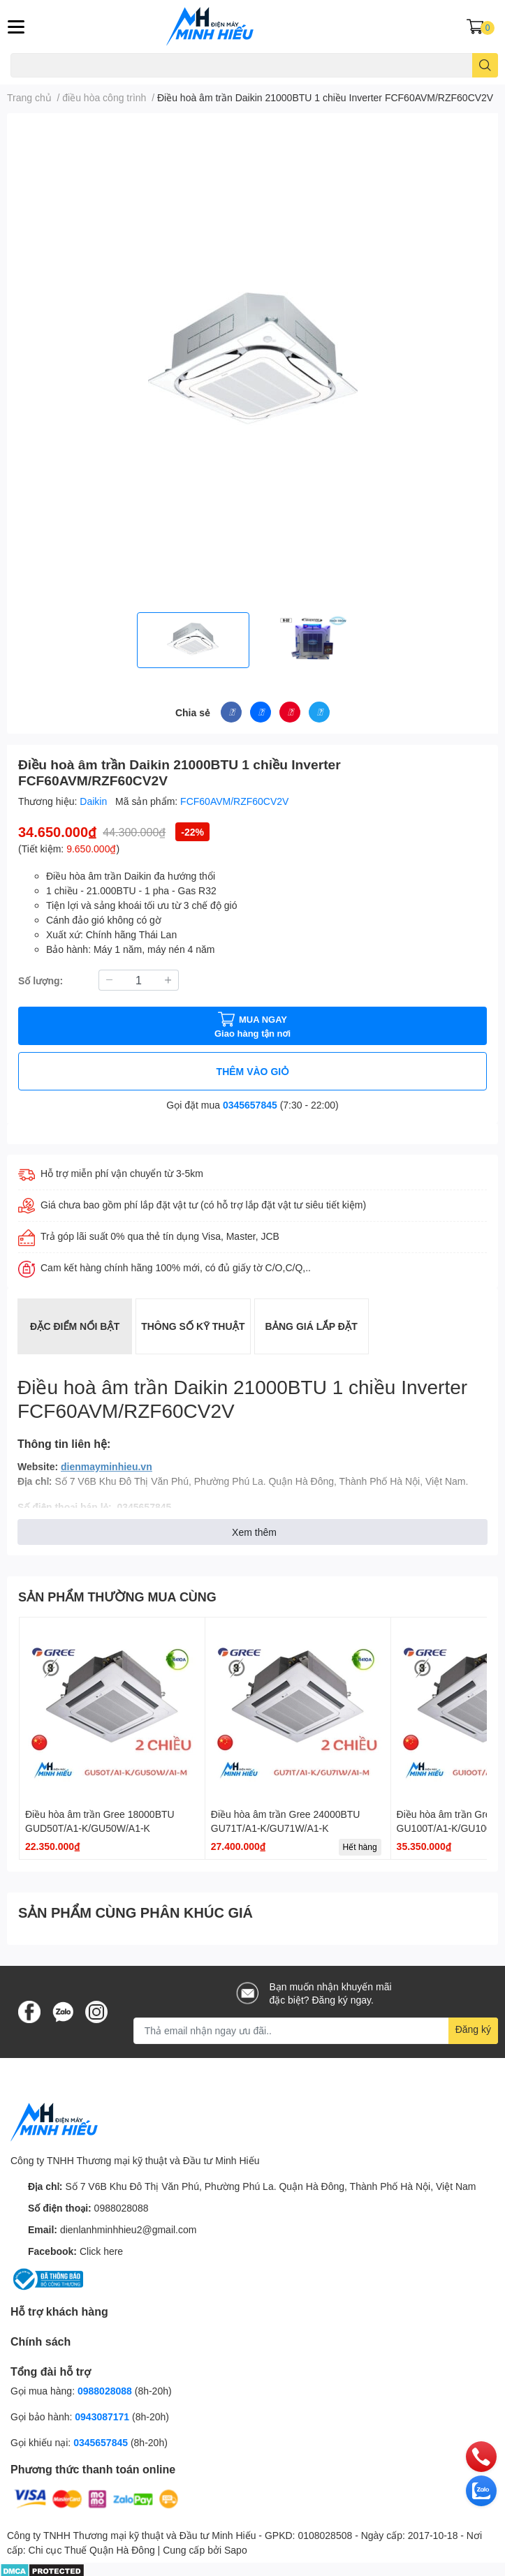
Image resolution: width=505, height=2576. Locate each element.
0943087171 (102, 2416)
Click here (101, 2251)
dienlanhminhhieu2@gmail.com (128, 2229)
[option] (193, 640)
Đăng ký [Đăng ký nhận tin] (473, 2029)
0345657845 (250, 1105)
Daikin (95, 801)
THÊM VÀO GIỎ (253, 1071)
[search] (485, 65)
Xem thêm (254, 1532)
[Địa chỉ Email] (315, 2031)
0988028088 (121, 2208)
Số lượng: (40, 980)
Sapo (235, 2550)
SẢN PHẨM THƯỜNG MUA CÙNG (117, 1596)
